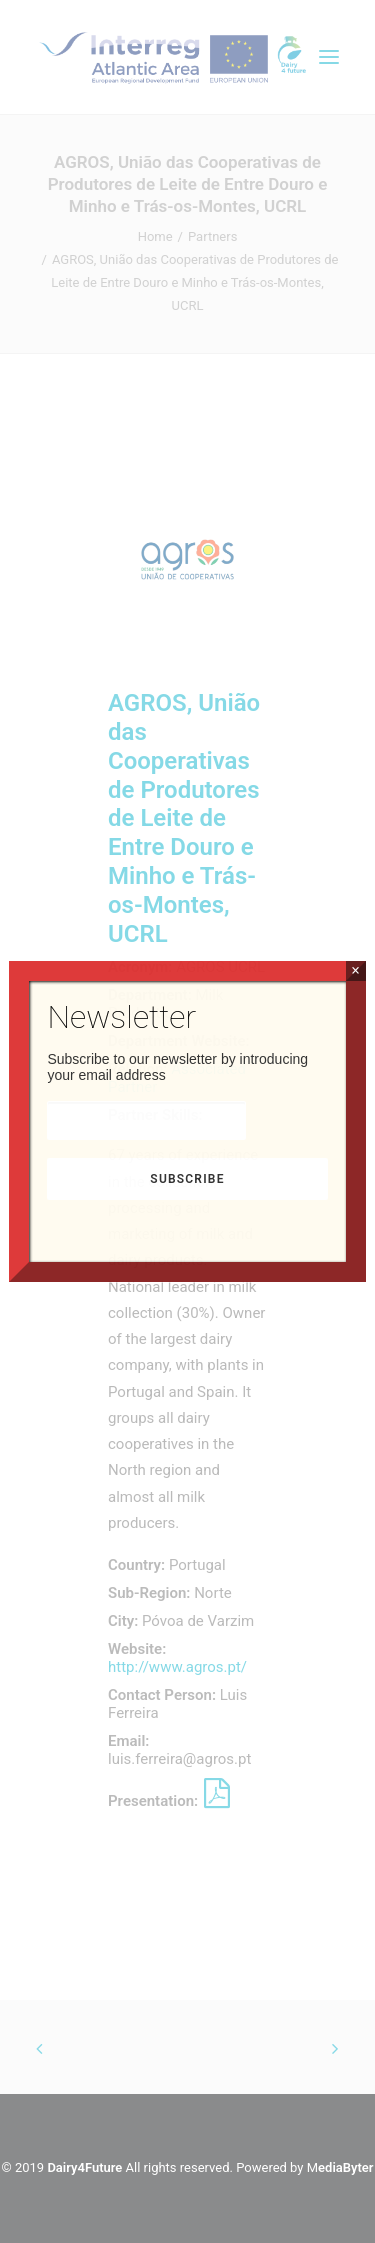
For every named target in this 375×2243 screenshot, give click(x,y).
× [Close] (355, 970)
